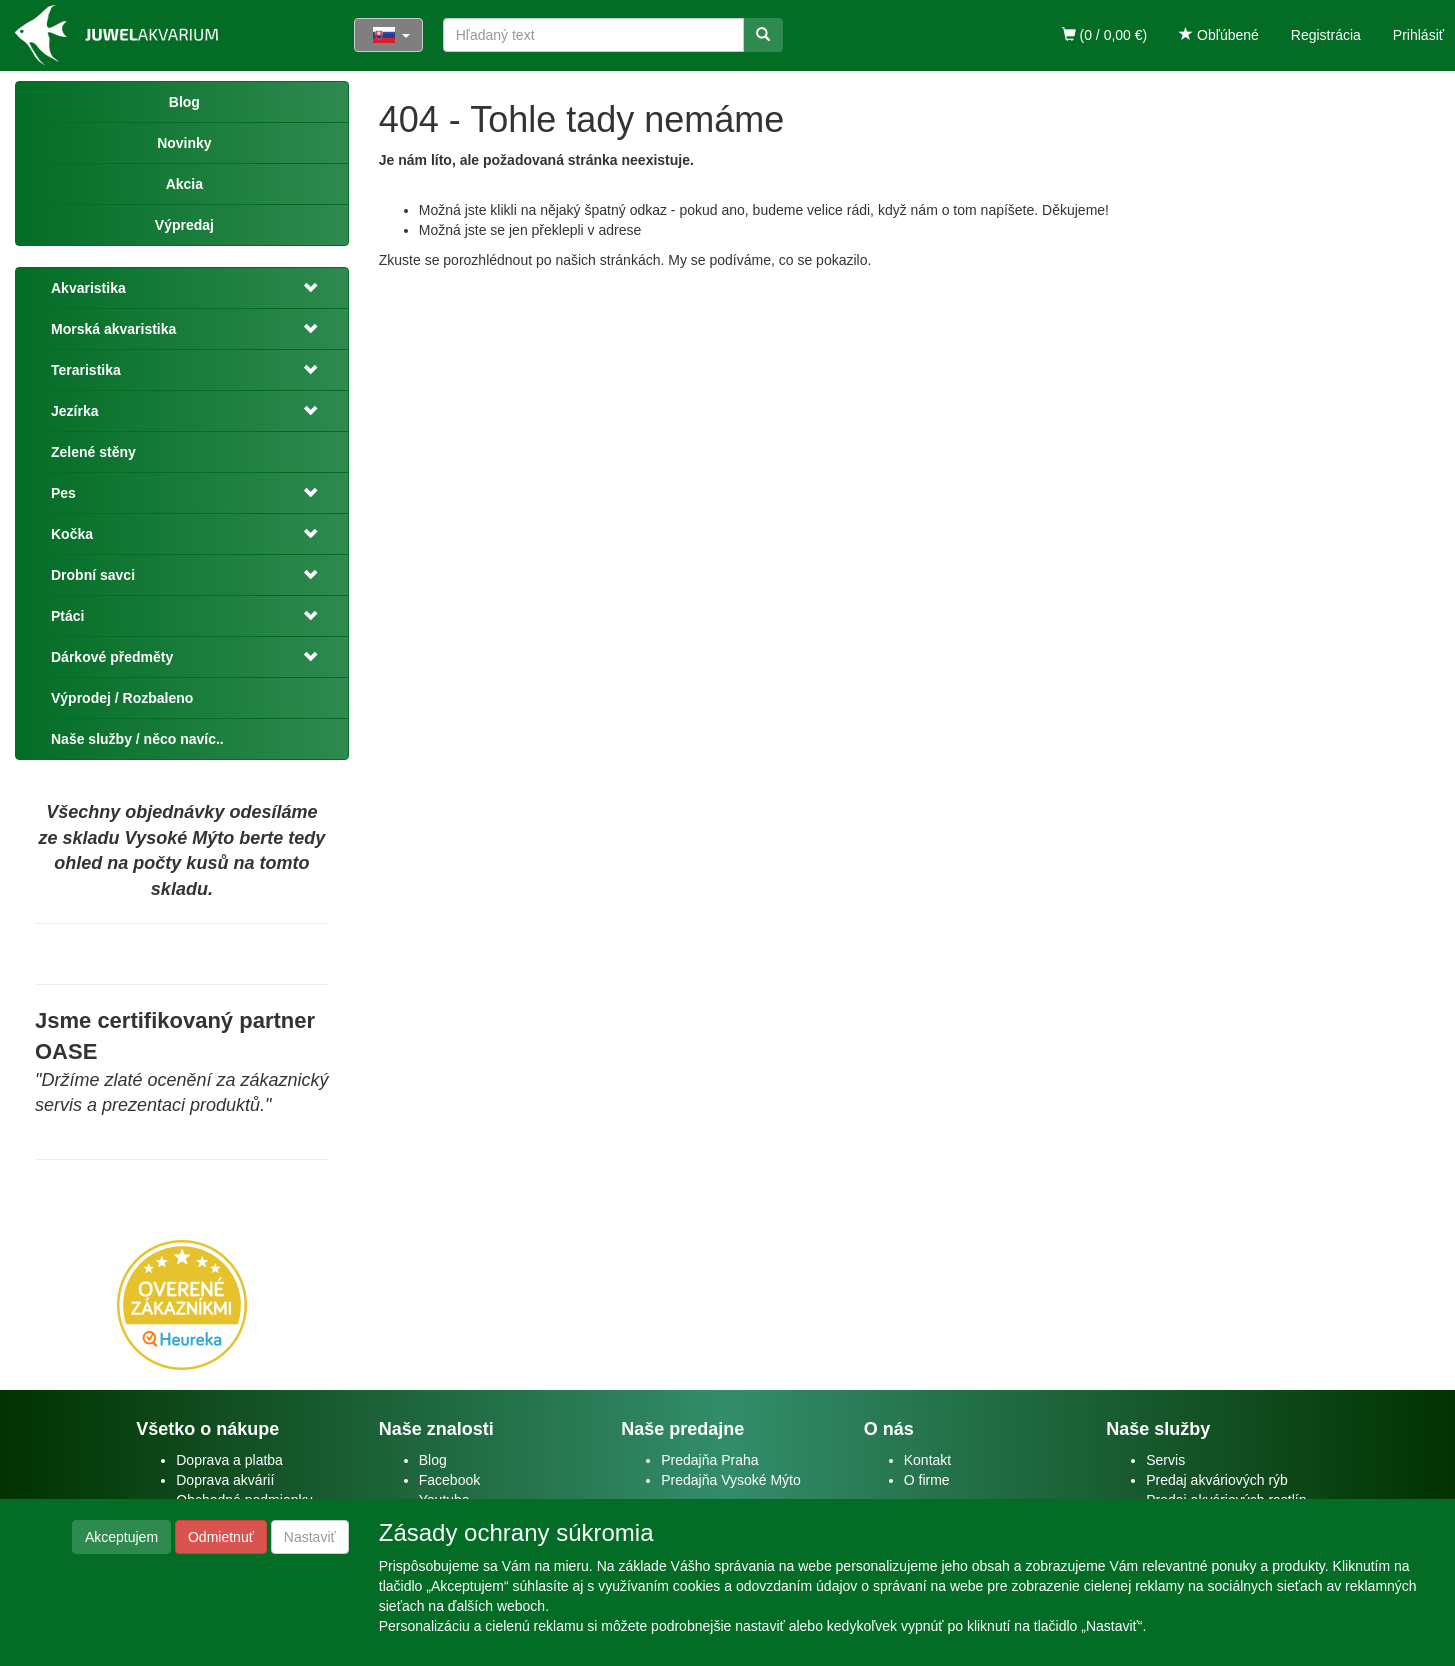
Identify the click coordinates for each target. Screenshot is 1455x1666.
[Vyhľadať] (763, 35)
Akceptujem (121, 1537)
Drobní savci (93, 575)
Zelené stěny (93, 452)
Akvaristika (88, 288)
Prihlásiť (1418, 35)
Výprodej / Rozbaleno (122, 698)
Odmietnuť (221, 1537)
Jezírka (74, 411)
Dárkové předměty (112, 657)
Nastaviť (310, 1537)
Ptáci (67, 616)
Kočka (72, 534)
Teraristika (86, 370)
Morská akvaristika (113, 329)
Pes (63, 493)
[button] (307, 288)
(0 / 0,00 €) (1105, 35)
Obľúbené (1219, 35)
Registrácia (1326, 35)
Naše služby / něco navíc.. (137, 739)
